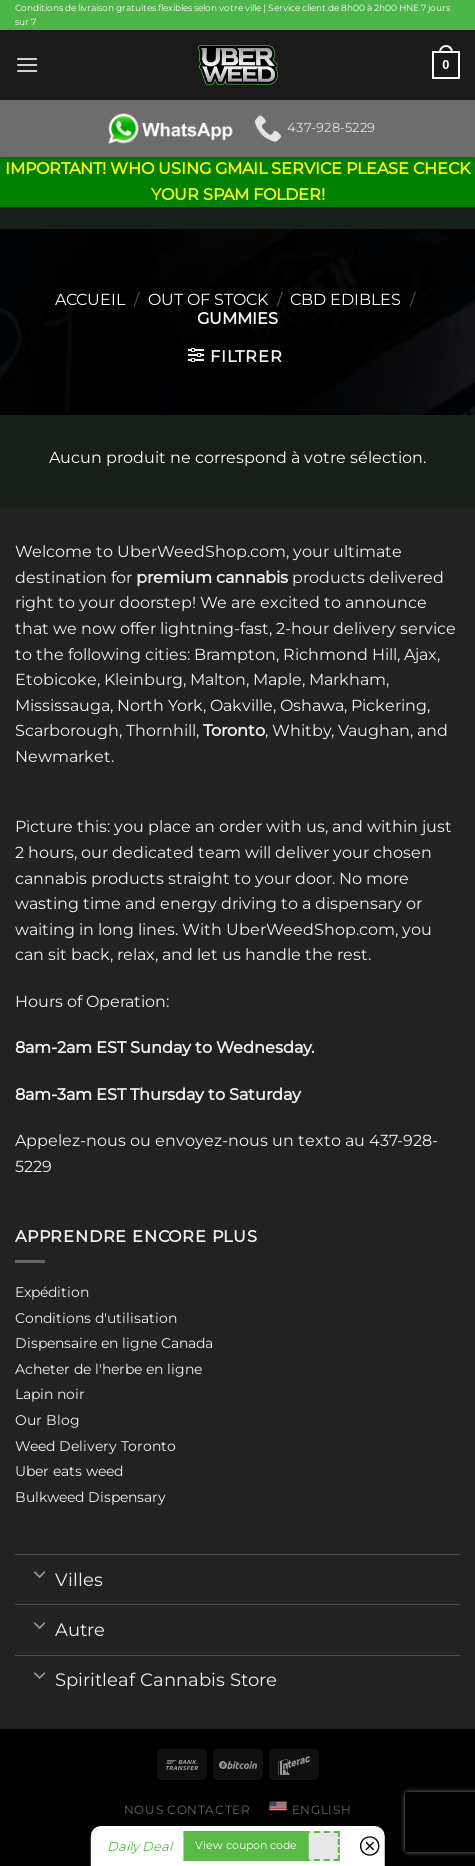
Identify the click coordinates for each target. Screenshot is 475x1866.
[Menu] (27, 64)
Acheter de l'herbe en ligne (108, 1369)
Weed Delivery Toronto (95, 1446)
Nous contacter (187, 1809)
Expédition (52, 1292)
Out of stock (208, 299)
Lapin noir (50, 1394)
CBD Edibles (345, 299)
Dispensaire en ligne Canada (114, 1343)
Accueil (90, 299)
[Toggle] (39, 1573)
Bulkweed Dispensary (90, 1497)
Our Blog (47, 1420)
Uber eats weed (69, 1471)
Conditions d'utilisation (96, 1318)
